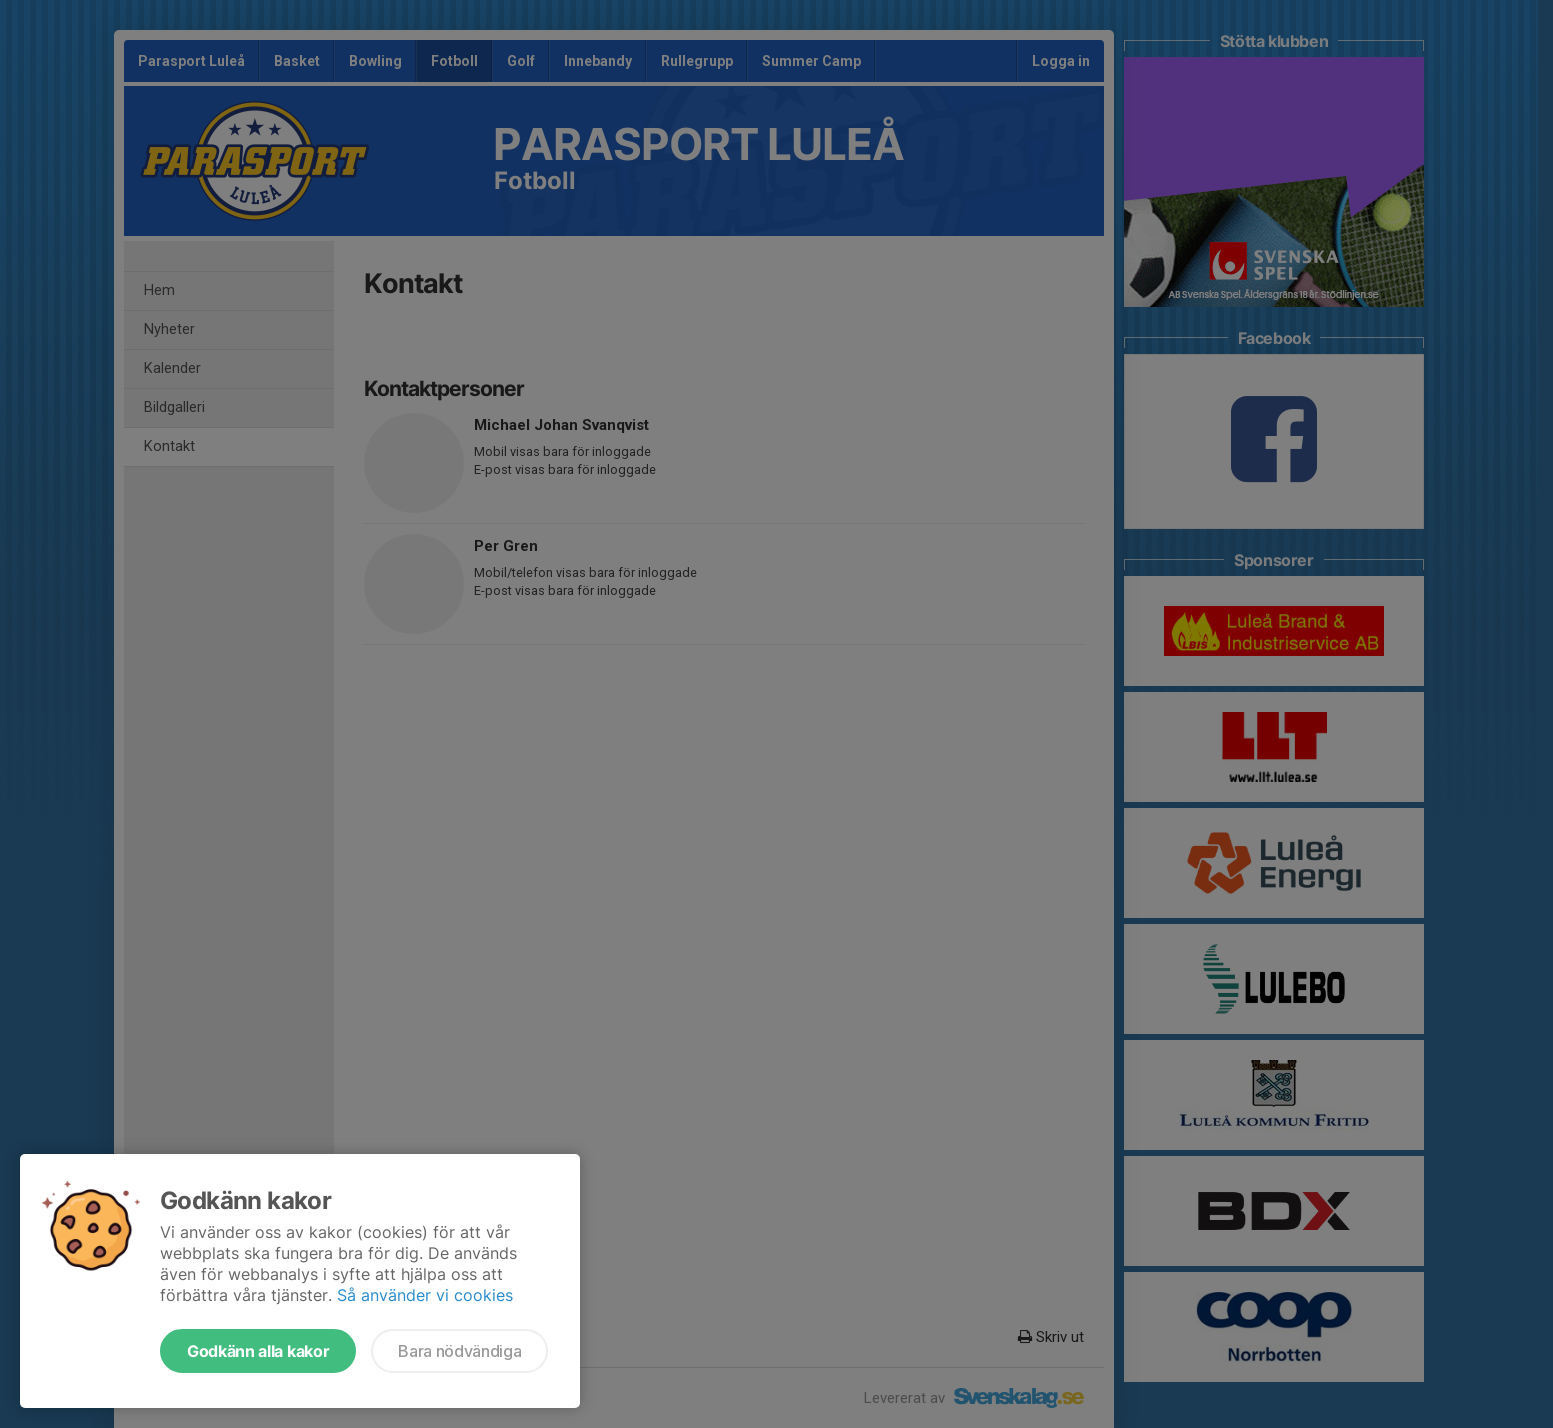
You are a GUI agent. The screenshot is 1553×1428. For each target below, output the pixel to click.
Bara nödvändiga (459, 1351)
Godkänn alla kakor (258, 1351)
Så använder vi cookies (425, 1295)
